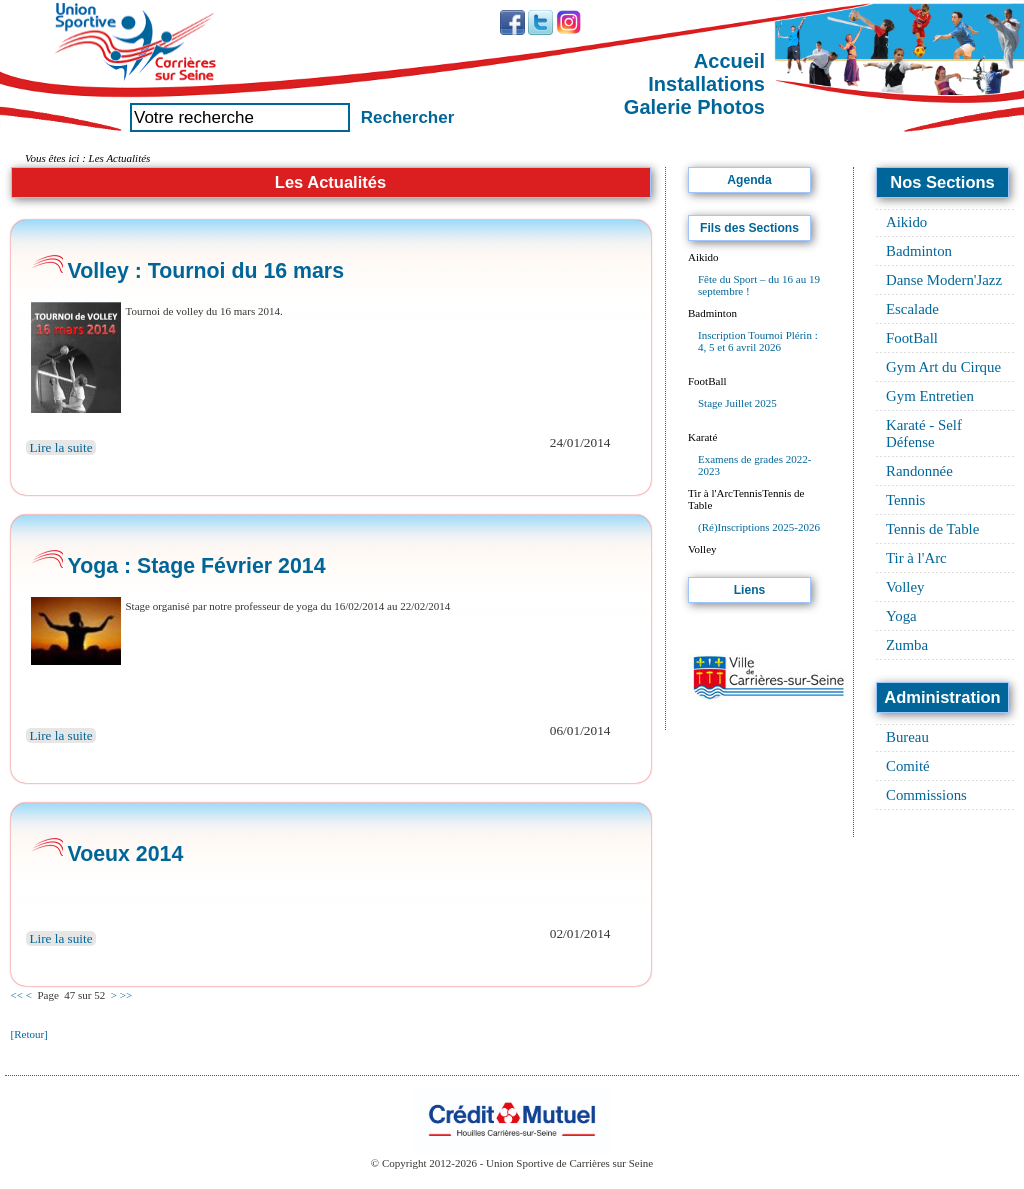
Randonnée (919, 471)
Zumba (907, 645)
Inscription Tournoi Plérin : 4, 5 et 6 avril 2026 (758, 341)
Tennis (905, 500)
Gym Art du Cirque (943, 367)
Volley (905, 587)
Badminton (919, 251)
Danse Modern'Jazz (944, 280)
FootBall (912, 338)
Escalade (912, 309)
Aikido (906, 222)
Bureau (907, 737)
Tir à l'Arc (916, 558)
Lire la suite (61, 447)
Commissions (926, 795)
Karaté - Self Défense (924, 433)
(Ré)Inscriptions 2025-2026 (759, 527)
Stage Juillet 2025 (737, 403)
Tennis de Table (932, 529)
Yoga (901, 616)
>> (126, 995)
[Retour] (29, 1034)
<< (17, 995)
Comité (908, 766)
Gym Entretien (930, 396)
